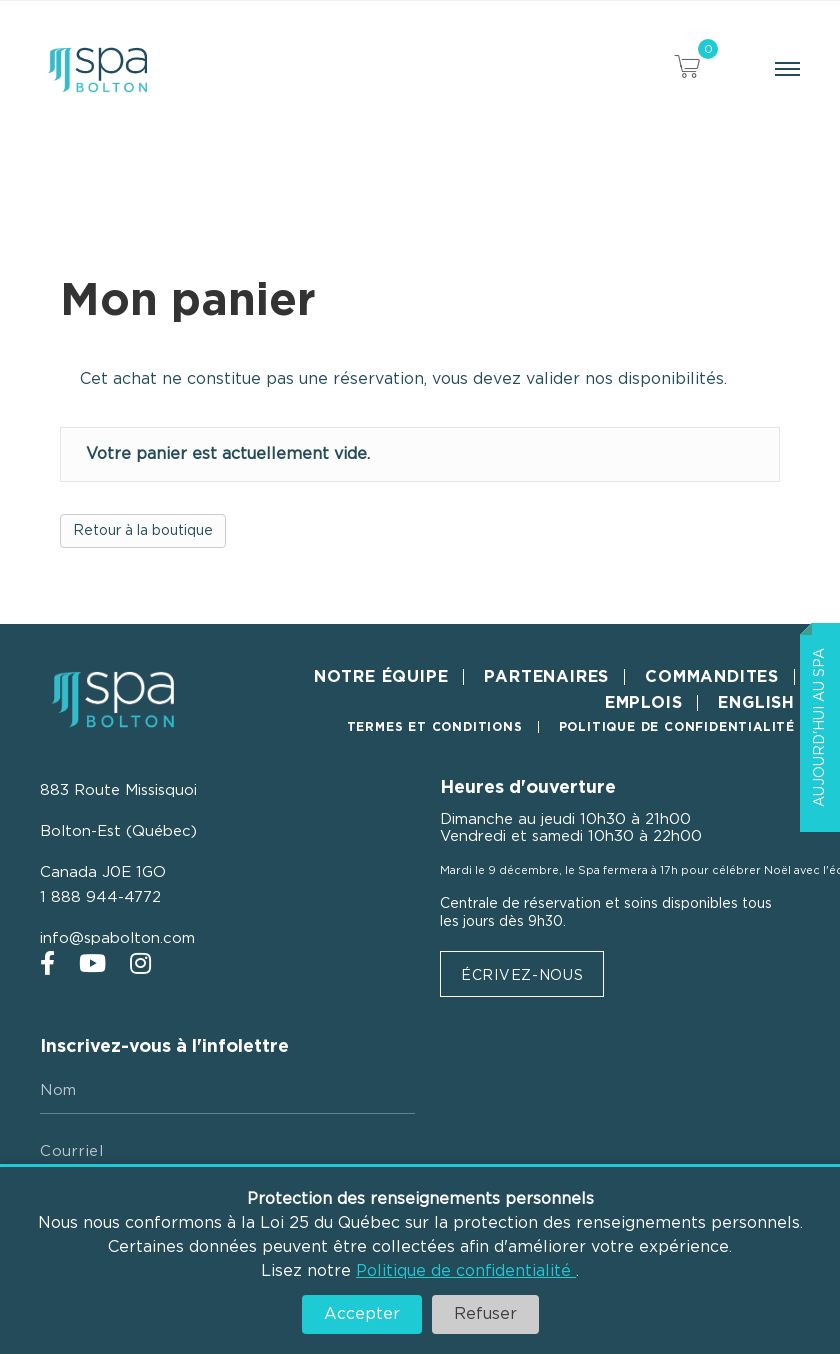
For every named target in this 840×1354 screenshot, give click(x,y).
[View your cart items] (687, 69)
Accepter (362, 1314)
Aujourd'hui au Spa (820, 727)
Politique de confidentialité (466, 1271)
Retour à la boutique (143, 531)
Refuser (485, 1314)
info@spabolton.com (117, 938)
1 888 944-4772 (100, 897)
